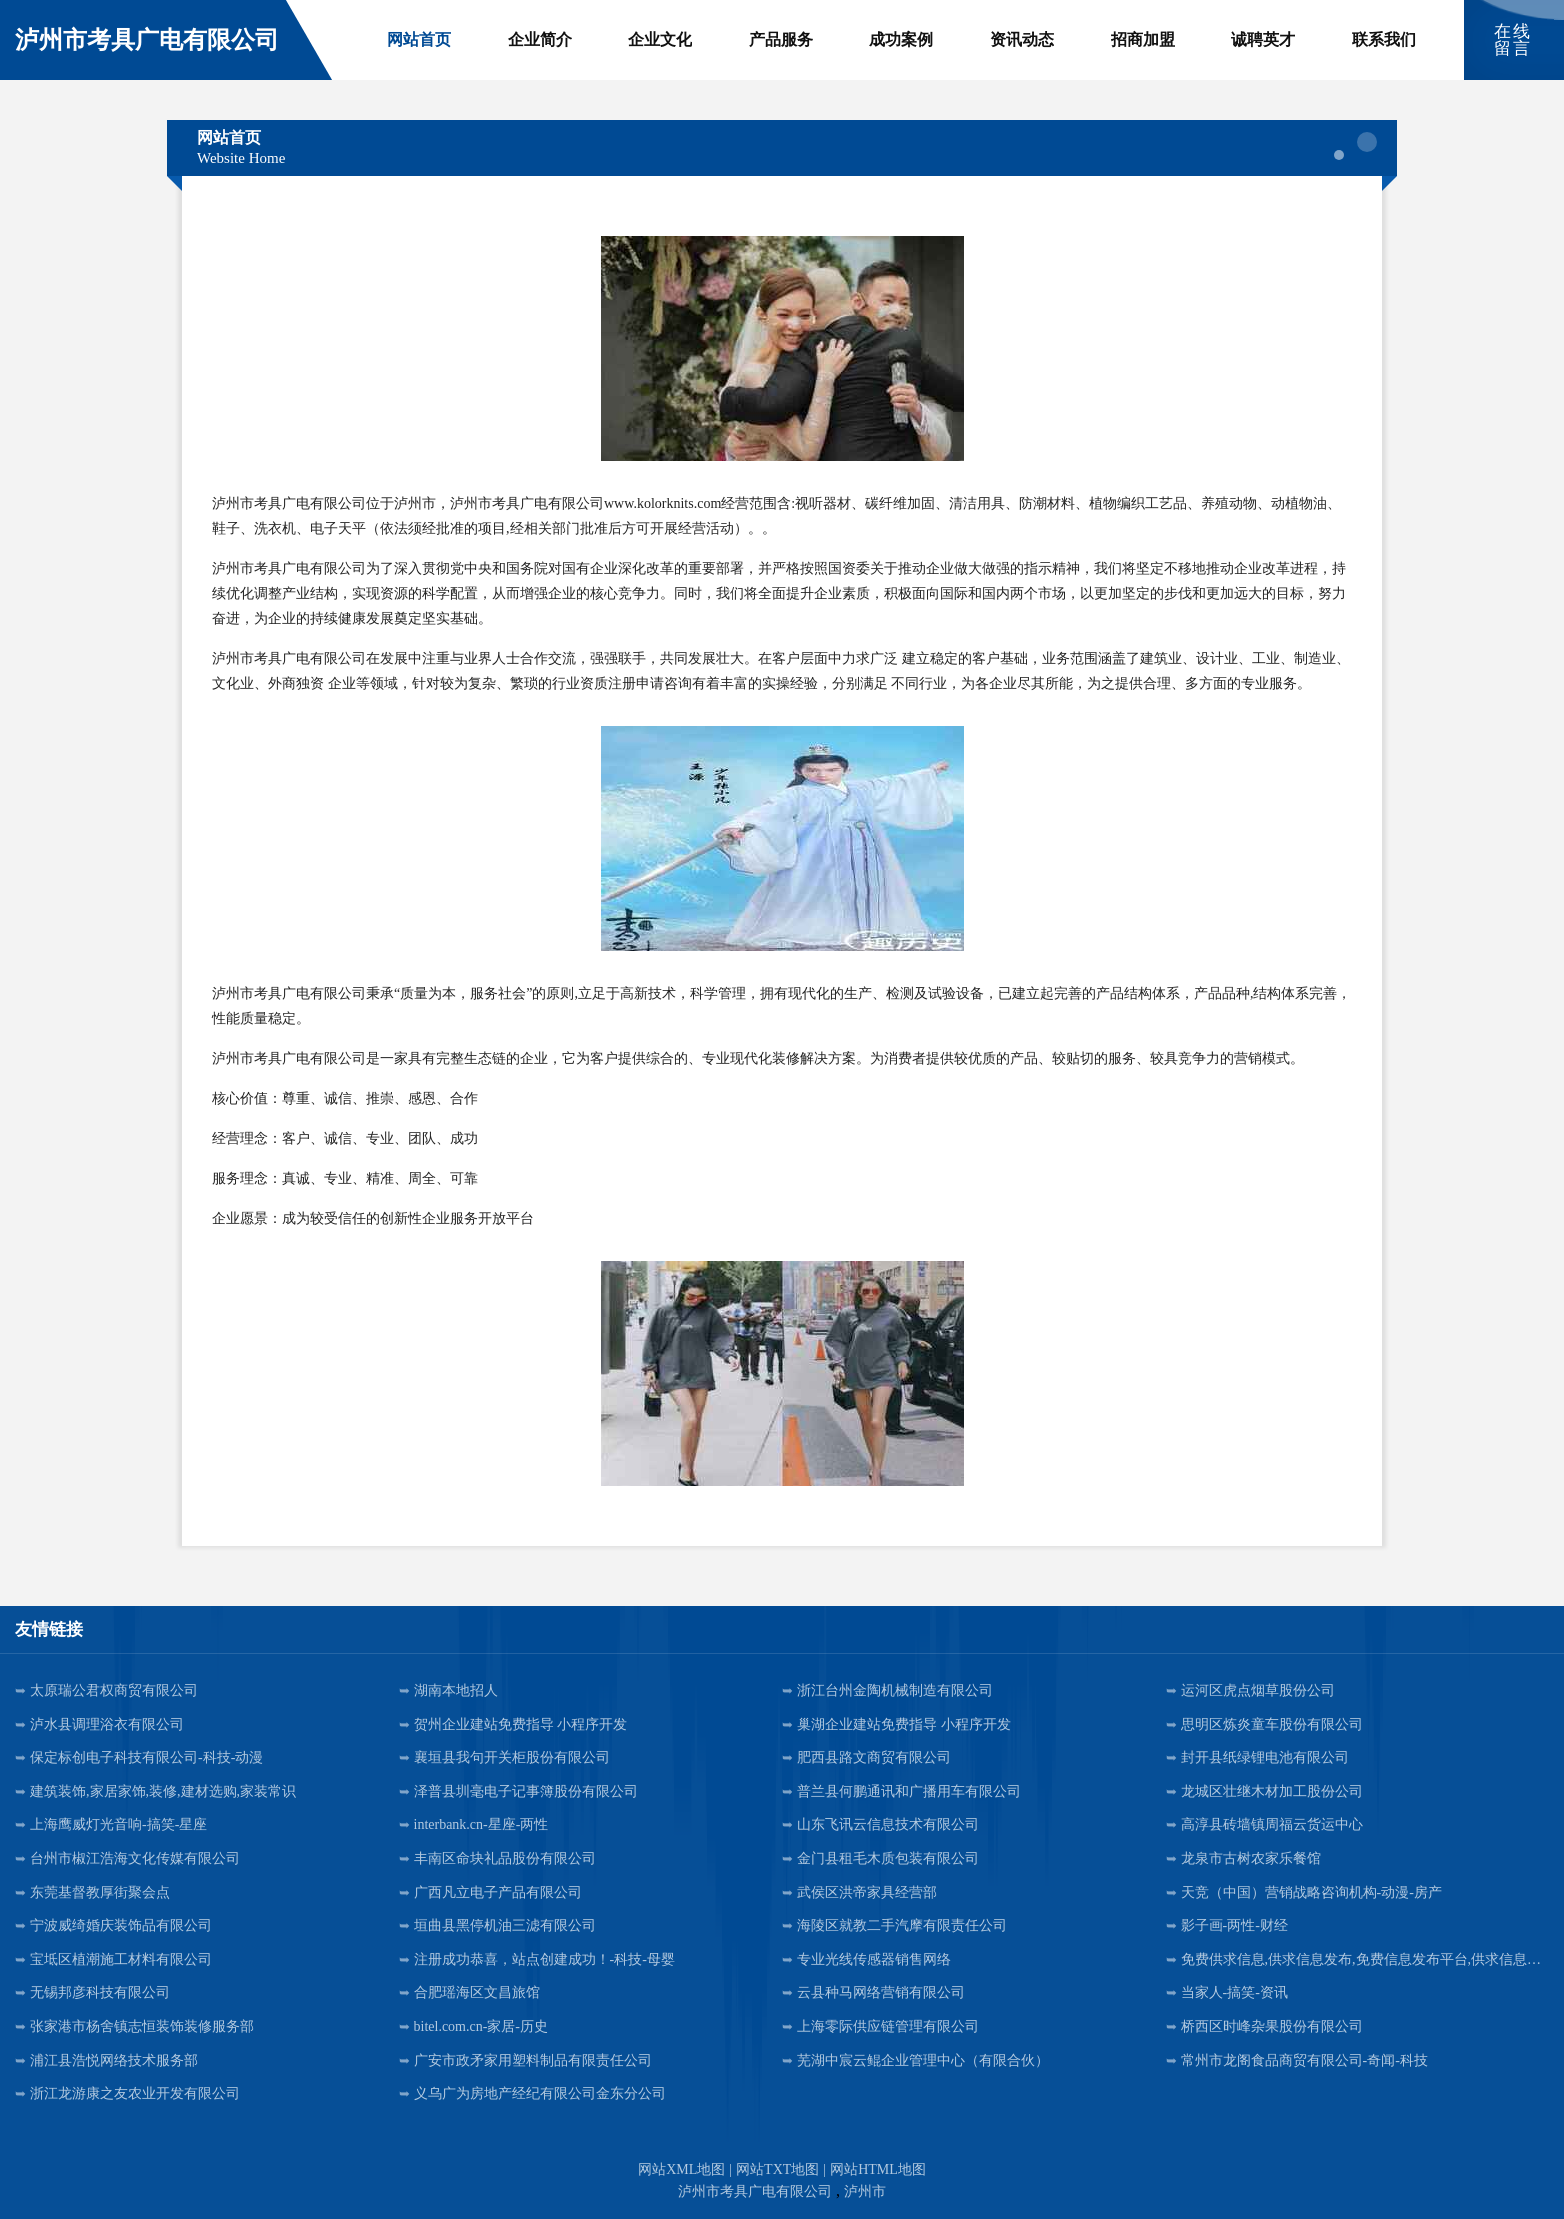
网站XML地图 (681, 2169)
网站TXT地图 (777, 2169)
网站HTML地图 (878, 2169)
